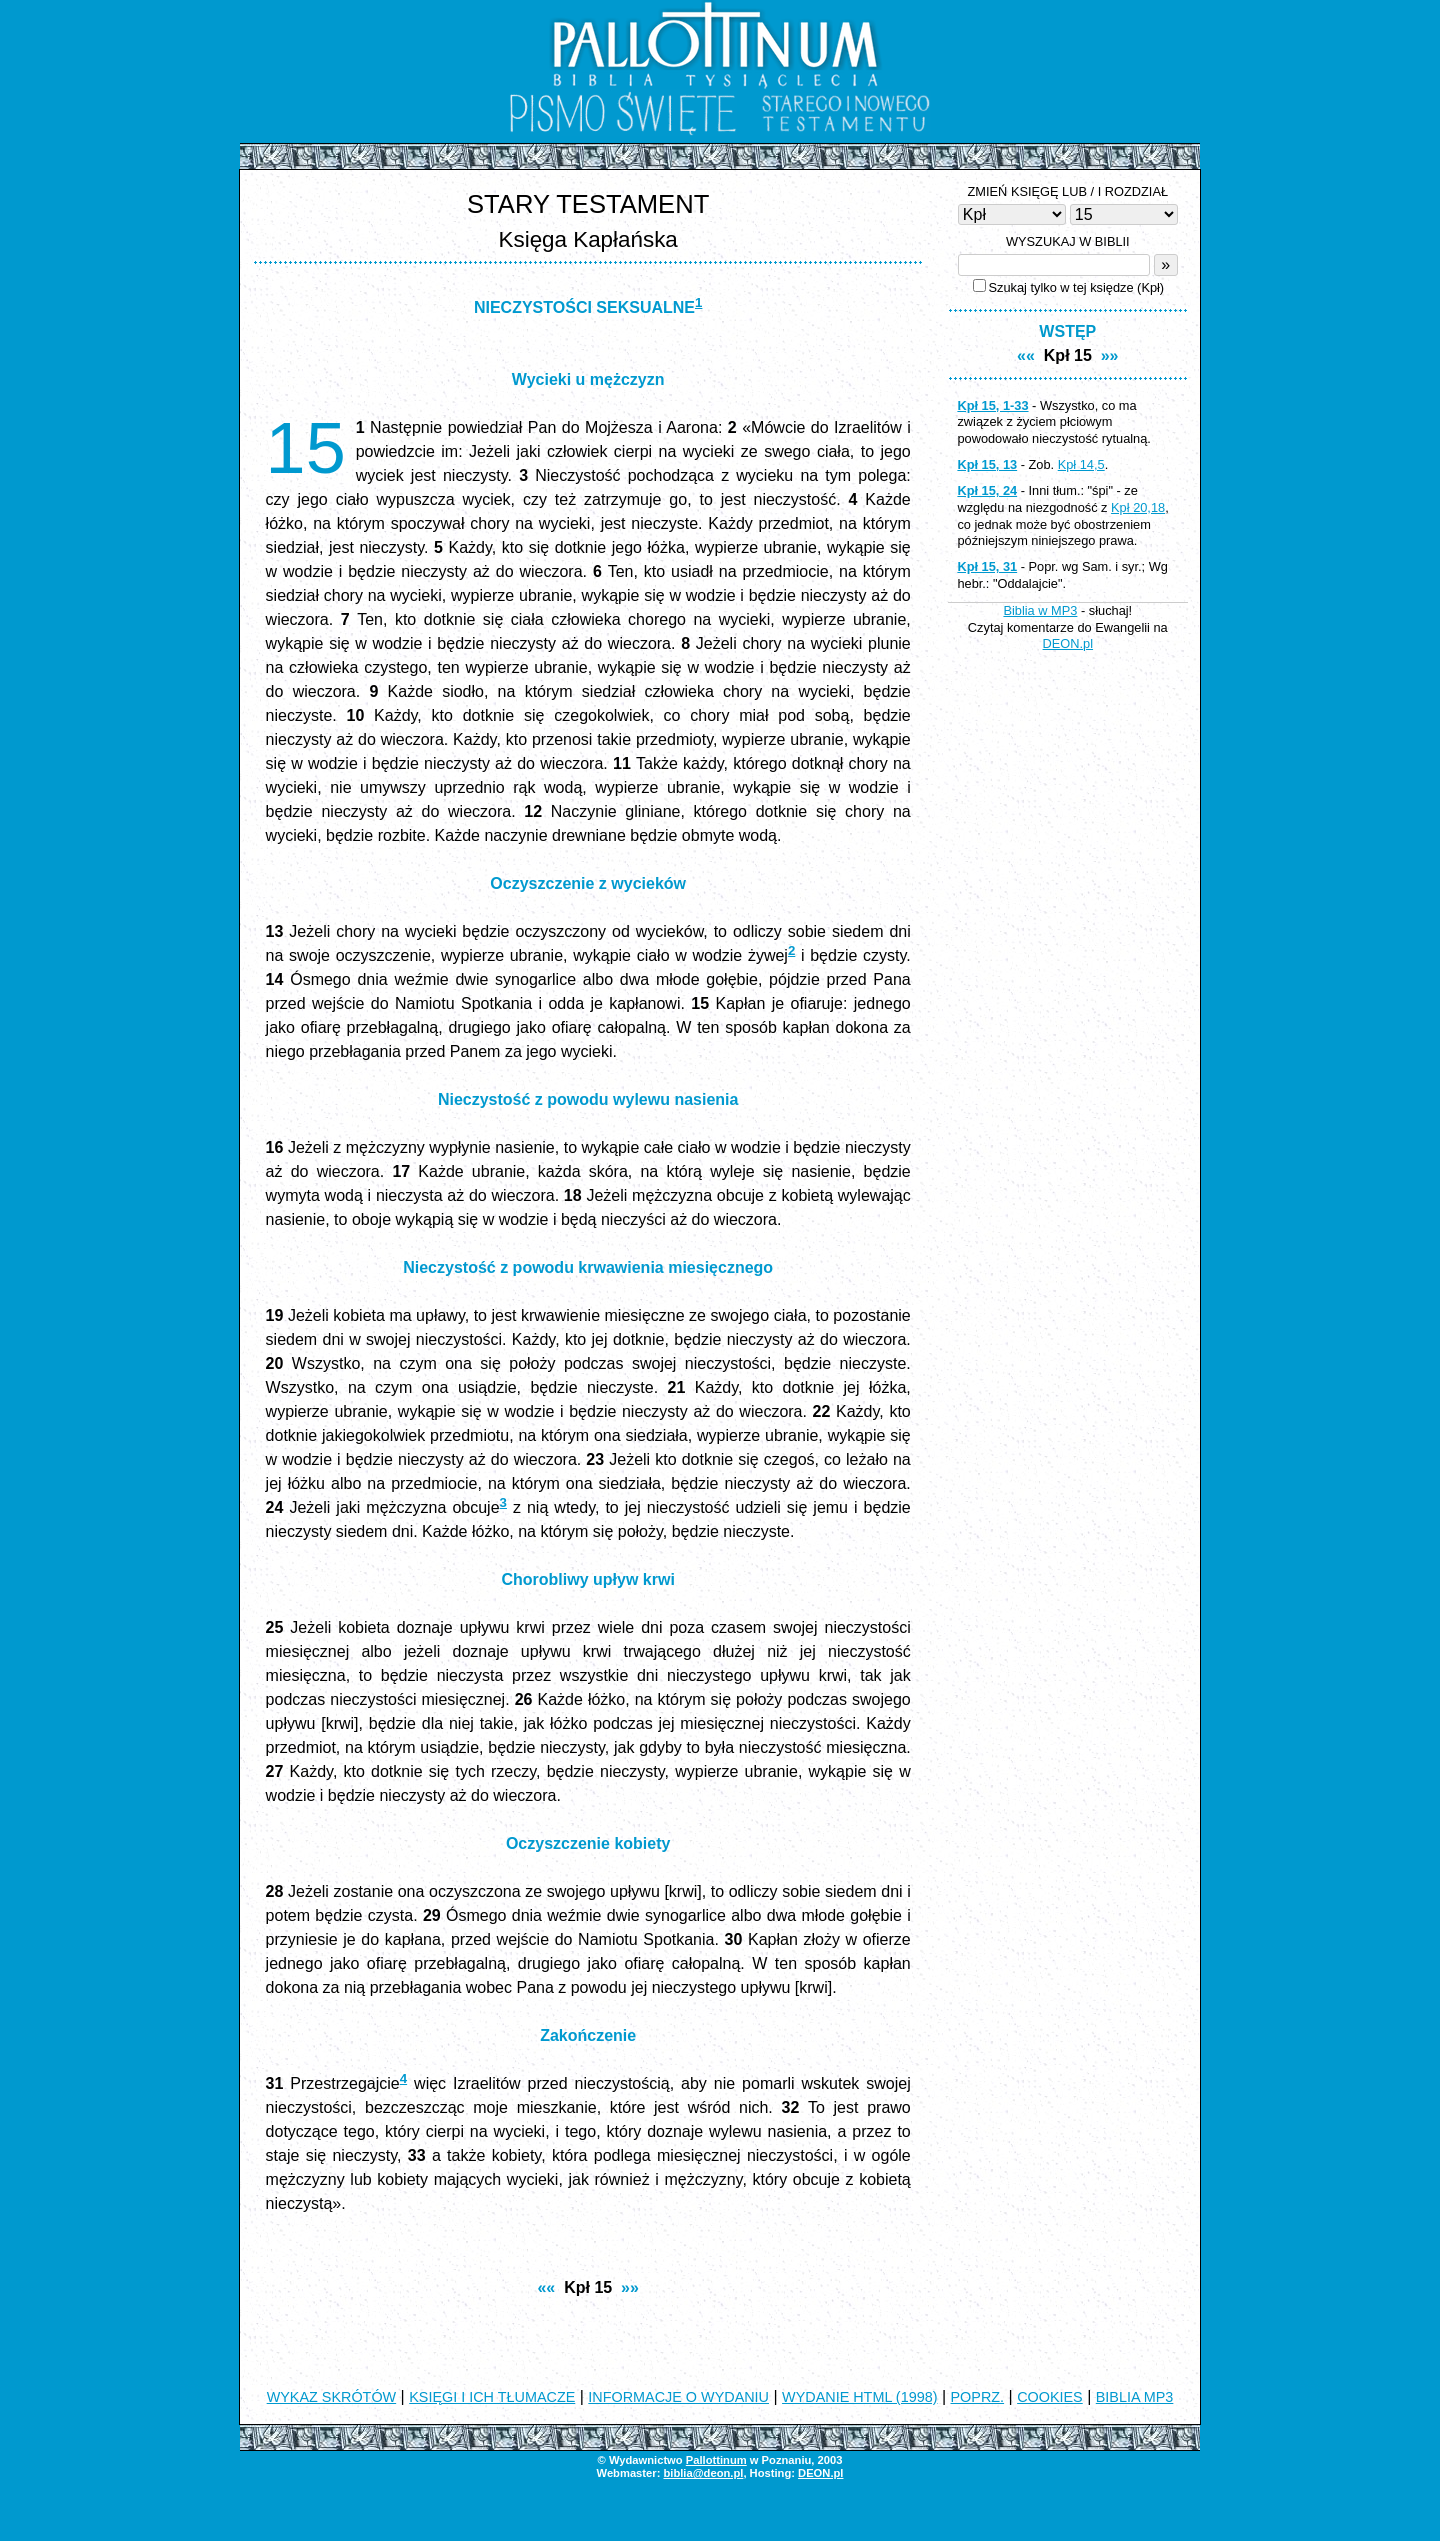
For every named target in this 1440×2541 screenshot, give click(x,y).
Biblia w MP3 (1040, 610)
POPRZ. (978, 2397)
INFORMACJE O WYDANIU (678, 2397)
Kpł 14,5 (1081, 464)
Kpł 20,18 (1138, 507)
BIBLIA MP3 (1135, 2397)
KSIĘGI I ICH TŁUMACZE (492, 2397)
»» (630, 2287)
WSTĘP (1067, 331)
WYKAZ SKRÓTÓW (332, 2397)
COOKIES (1050, 2397)
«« (546, 2287)
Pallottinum (716, 2460)
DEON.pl (1068, 643)
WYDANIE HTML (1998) (859, 2397)
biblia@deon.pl (703, 2473)
